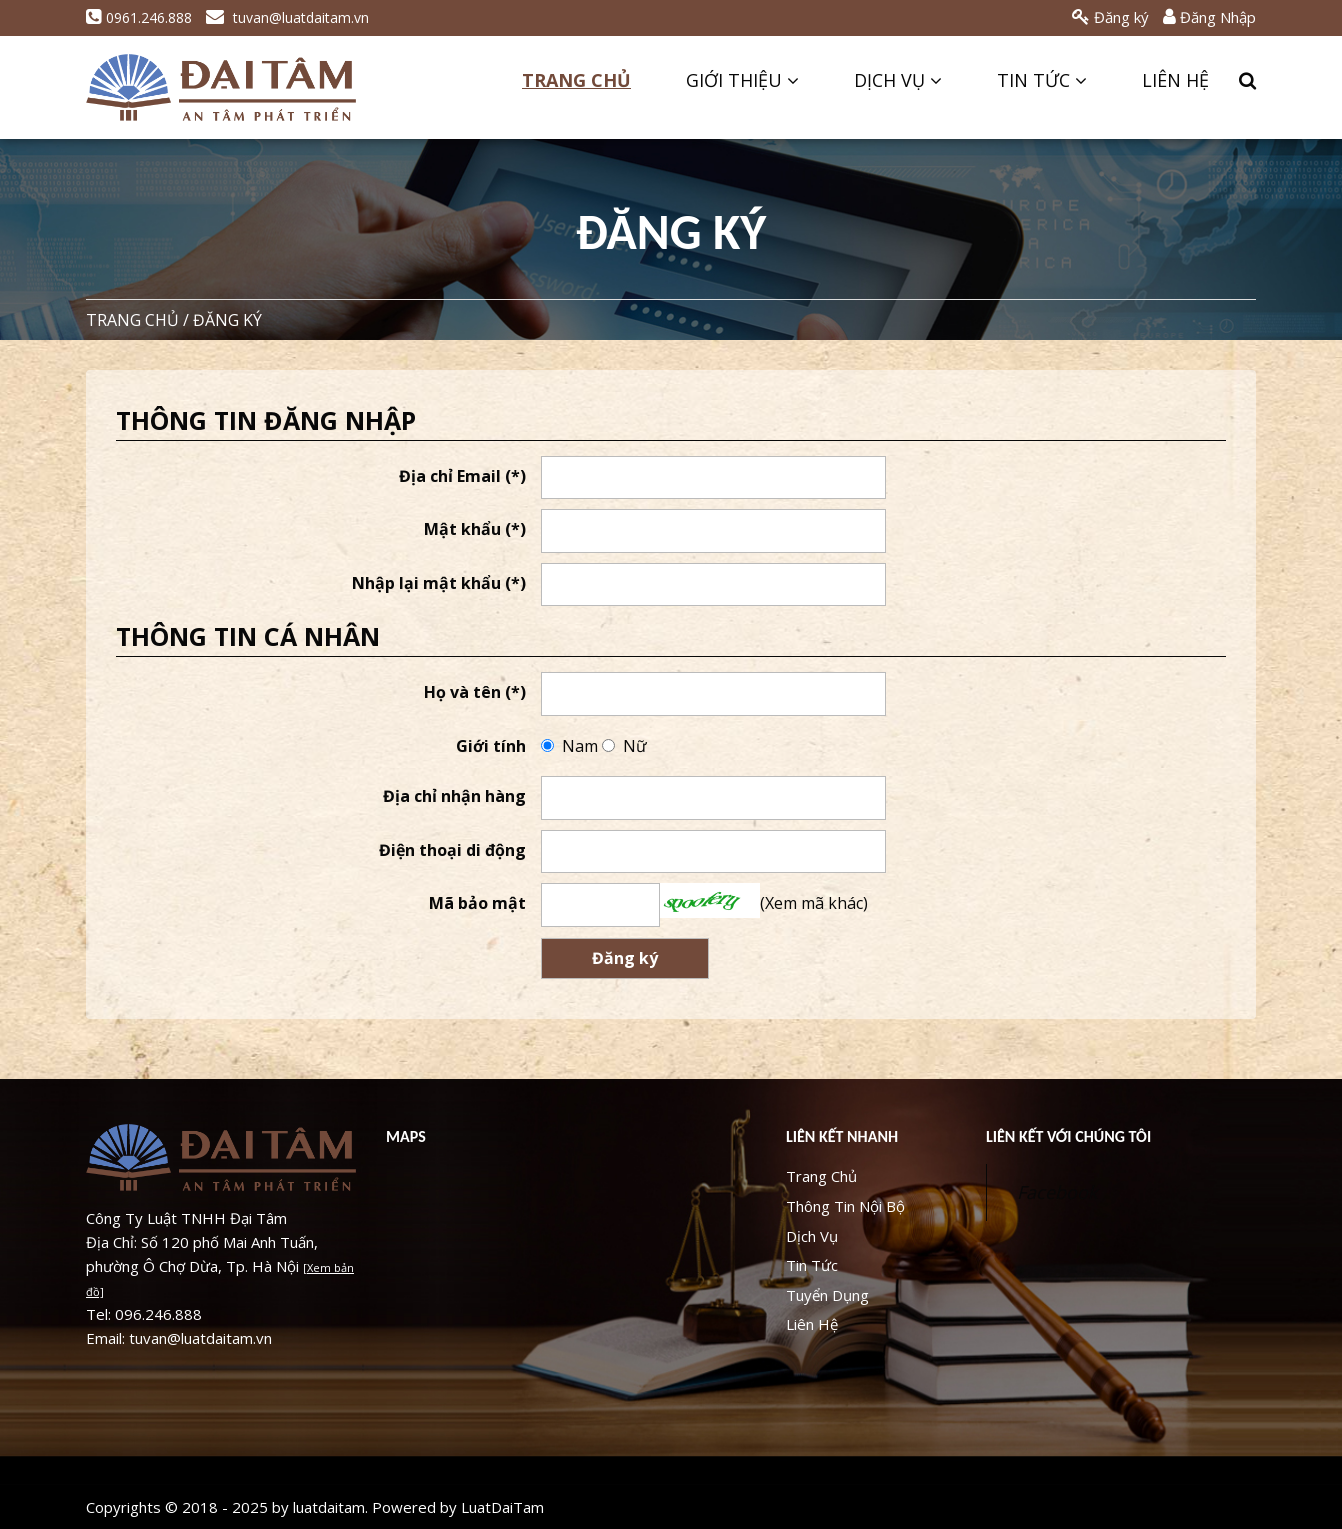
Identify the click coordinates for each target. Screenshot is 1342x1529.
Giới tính (491, 746)
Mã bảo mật (477, 903)
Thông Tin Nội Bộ (845, 1206)
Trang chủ (132, 320)
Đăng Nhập (1209, 17)
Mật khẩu (475, 529)
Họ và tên (475, 692)
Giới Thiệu (742, 80)
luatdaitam (329, 1507)
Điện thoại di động (452, 850)
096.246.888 (158, 1314)
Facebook (1057, 1192)
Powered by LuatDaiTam (458, 1507)
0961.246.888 (139, 17)
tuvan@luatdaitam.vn (287, 17)
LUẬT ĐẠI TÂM (221, 87)
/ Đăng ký (222, 320)
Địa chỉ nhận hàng (454, 796)
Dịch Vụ (898, 80)
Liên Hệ (1175, 80)
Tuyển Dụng (827, 1295)
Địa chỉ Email (462, 476)
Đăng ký (1110, 17)
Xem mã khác (814, 903)
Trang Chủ (576, 80)
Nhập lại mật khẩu (439, 583)
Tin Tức (1042, 80)
